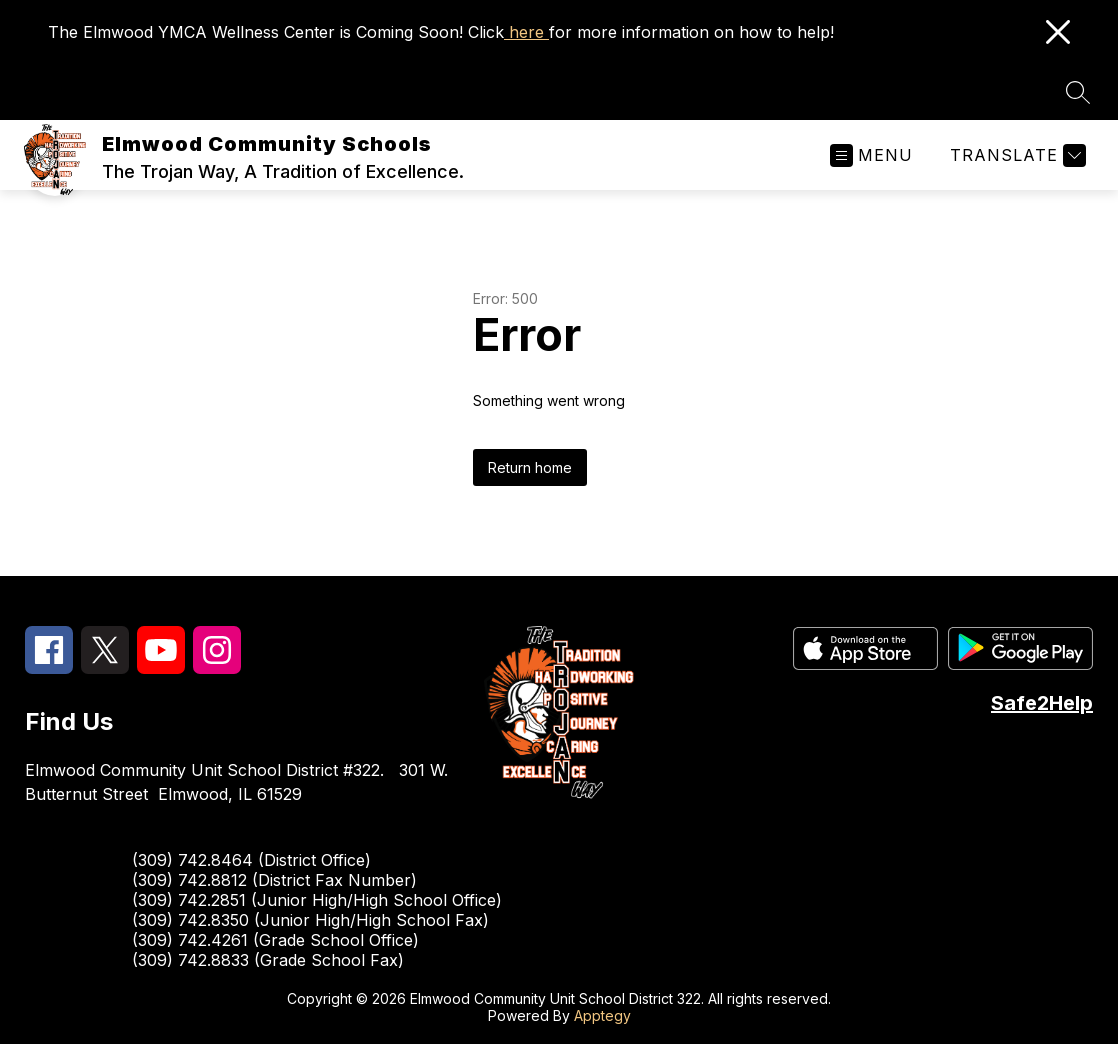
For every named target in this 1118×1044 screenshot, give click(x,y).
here (526, 32)
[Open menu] (871, 155)
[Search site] (1078, 92)
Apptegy (602, 1015)
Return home (530, 467)
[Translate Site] (1015, 155)
